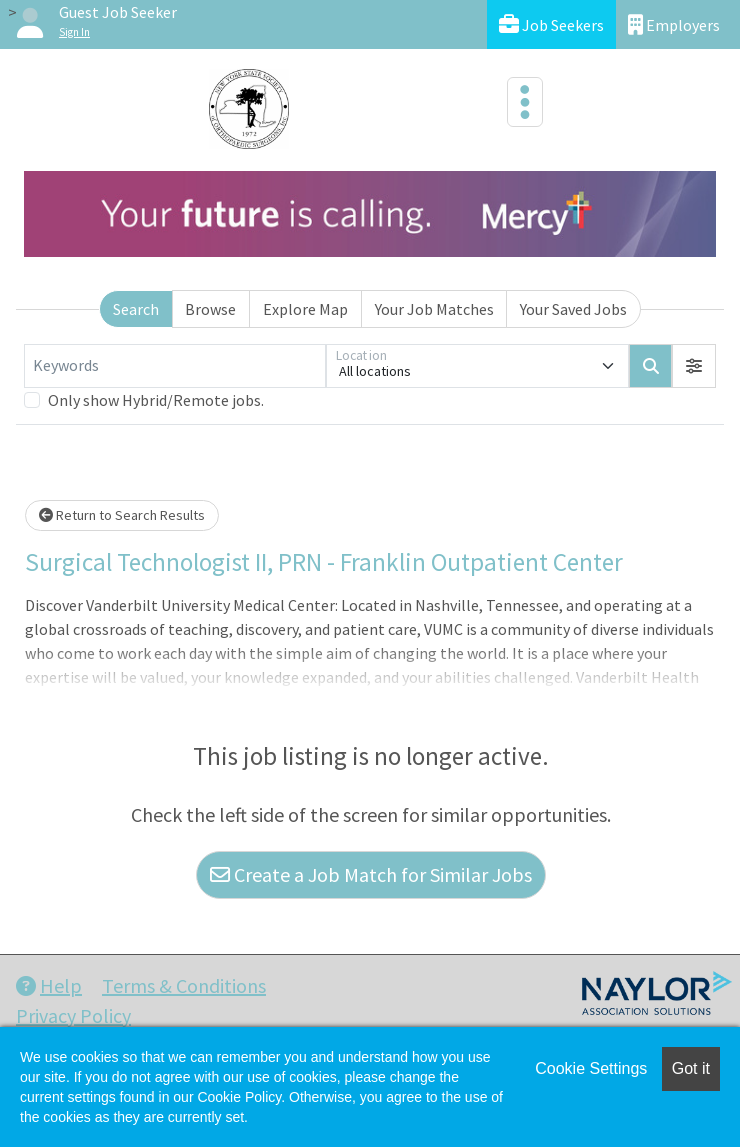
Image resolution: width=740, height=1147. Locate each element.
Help (49, 985)
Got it (691, 1068)
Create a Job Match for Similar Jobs (371, 874)
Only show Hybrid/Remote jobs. (156, 400)
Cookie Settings (591, 1068)
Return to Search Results (122, 515)
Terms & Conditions (184, 985)
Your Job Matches (434, 309)
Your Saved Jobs (573, 309)
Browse (210, 309)
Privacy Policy (73, 1015)
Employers (674, 24)
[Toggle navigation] (525, 102)
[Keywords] (175, 366)
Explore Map (305, 309)
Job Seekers (551, 24)
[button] (694, 366)
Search (136, 309)
